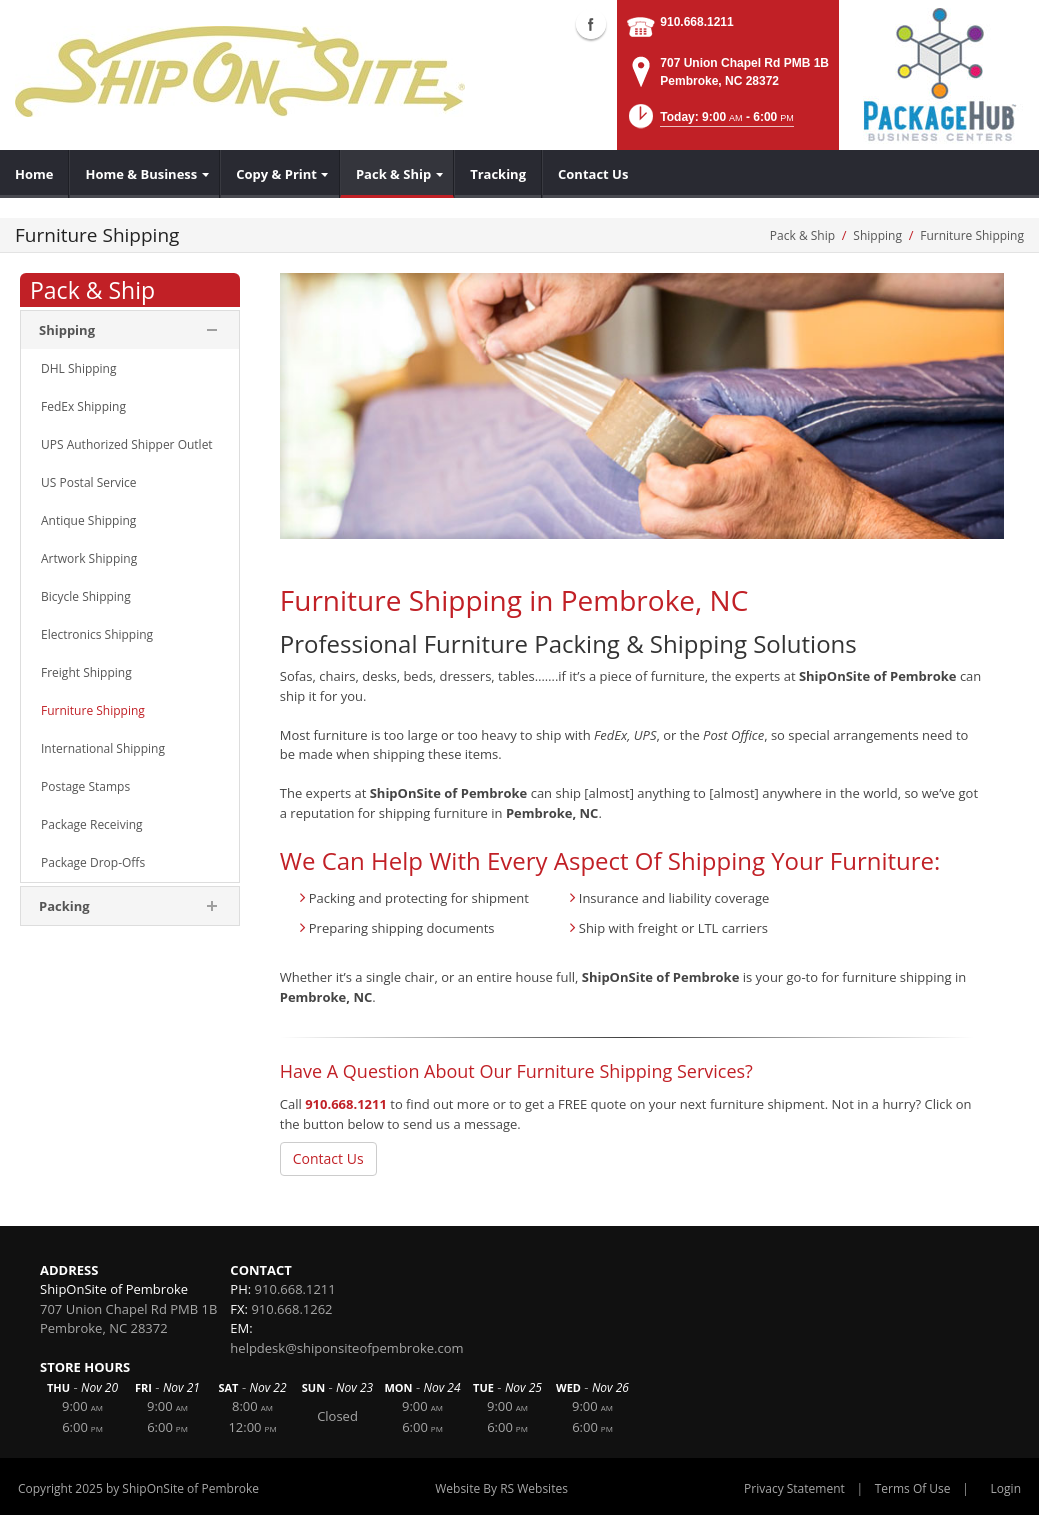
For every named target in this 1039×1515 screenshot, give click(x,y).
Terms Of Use (913, 1488)
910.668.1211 (696, 22)
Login (1006, 1488)
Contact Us (328, 1158)
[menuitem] (34, 174)
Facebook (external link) (591, 24)
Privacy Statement (794, 1488)
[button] (709, 122)
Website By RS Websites (501, 1488)
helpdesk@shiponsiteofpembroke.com (346, 1348)
